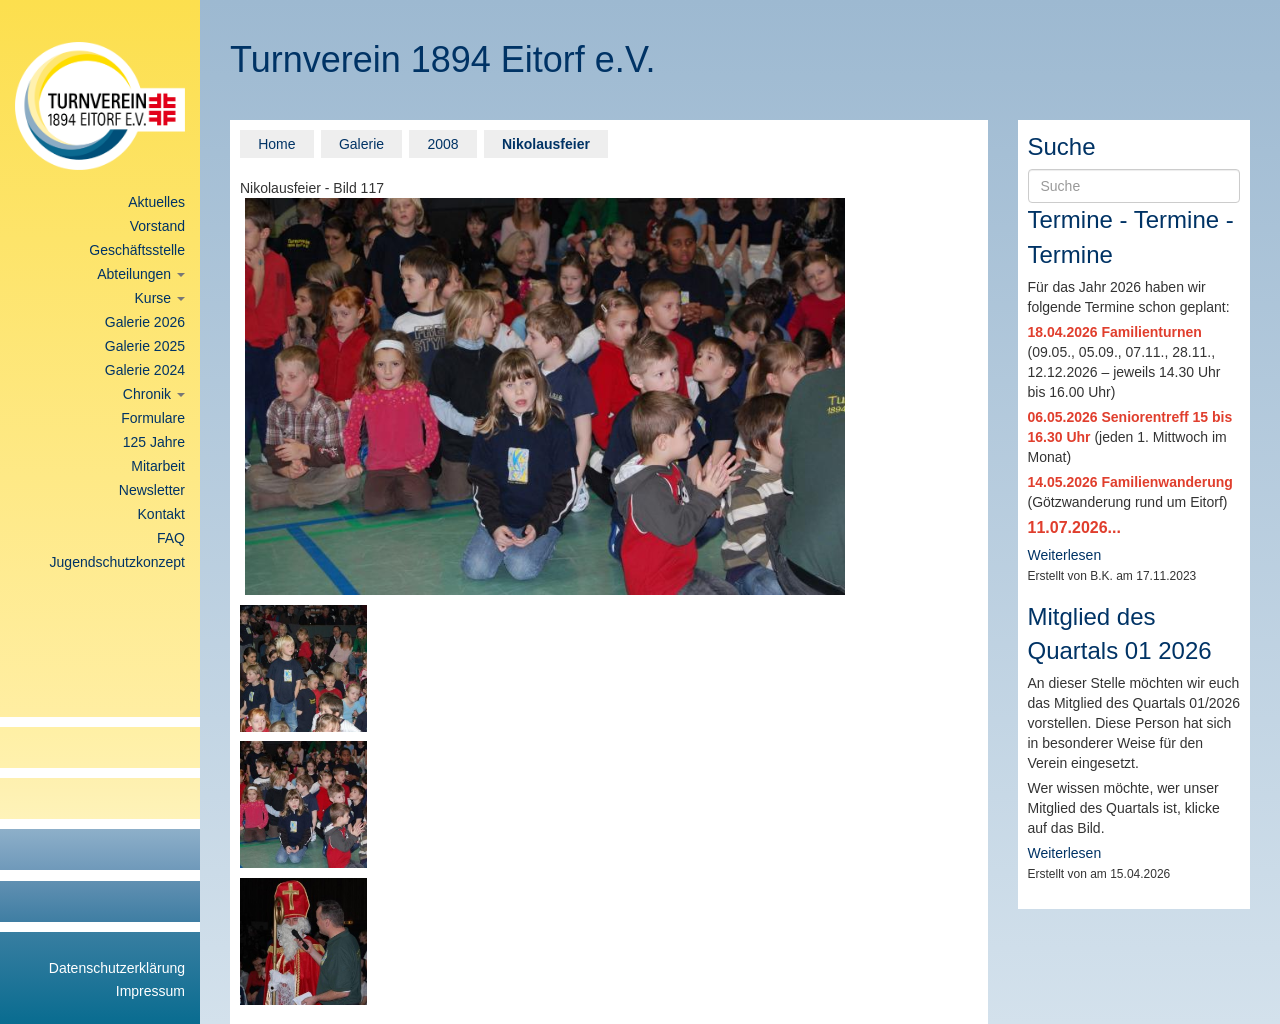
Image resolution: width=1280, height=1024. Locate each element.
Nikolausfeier (546, 144)
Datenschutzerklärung (117, 968)
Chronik (154, 394)
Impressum (150, 991)
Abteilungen (141, 274)
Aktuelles (156, 202)
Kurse (160, 298)
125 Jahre (154, 442)
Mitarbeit (158, 466)
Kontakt (161, 514)
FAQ (171, 538)
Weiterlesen (1065, 555)
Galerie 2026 (145, 322)
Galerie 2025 (145, 346)
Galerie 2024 (145, 370)
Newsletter (152, 490)
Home (276, 144)
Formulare (153, 418)
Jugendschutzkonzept (117, 562)
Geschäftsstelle (137, 250)
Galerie (361, 144)
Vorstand (157, 226)
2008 (442, 144)
